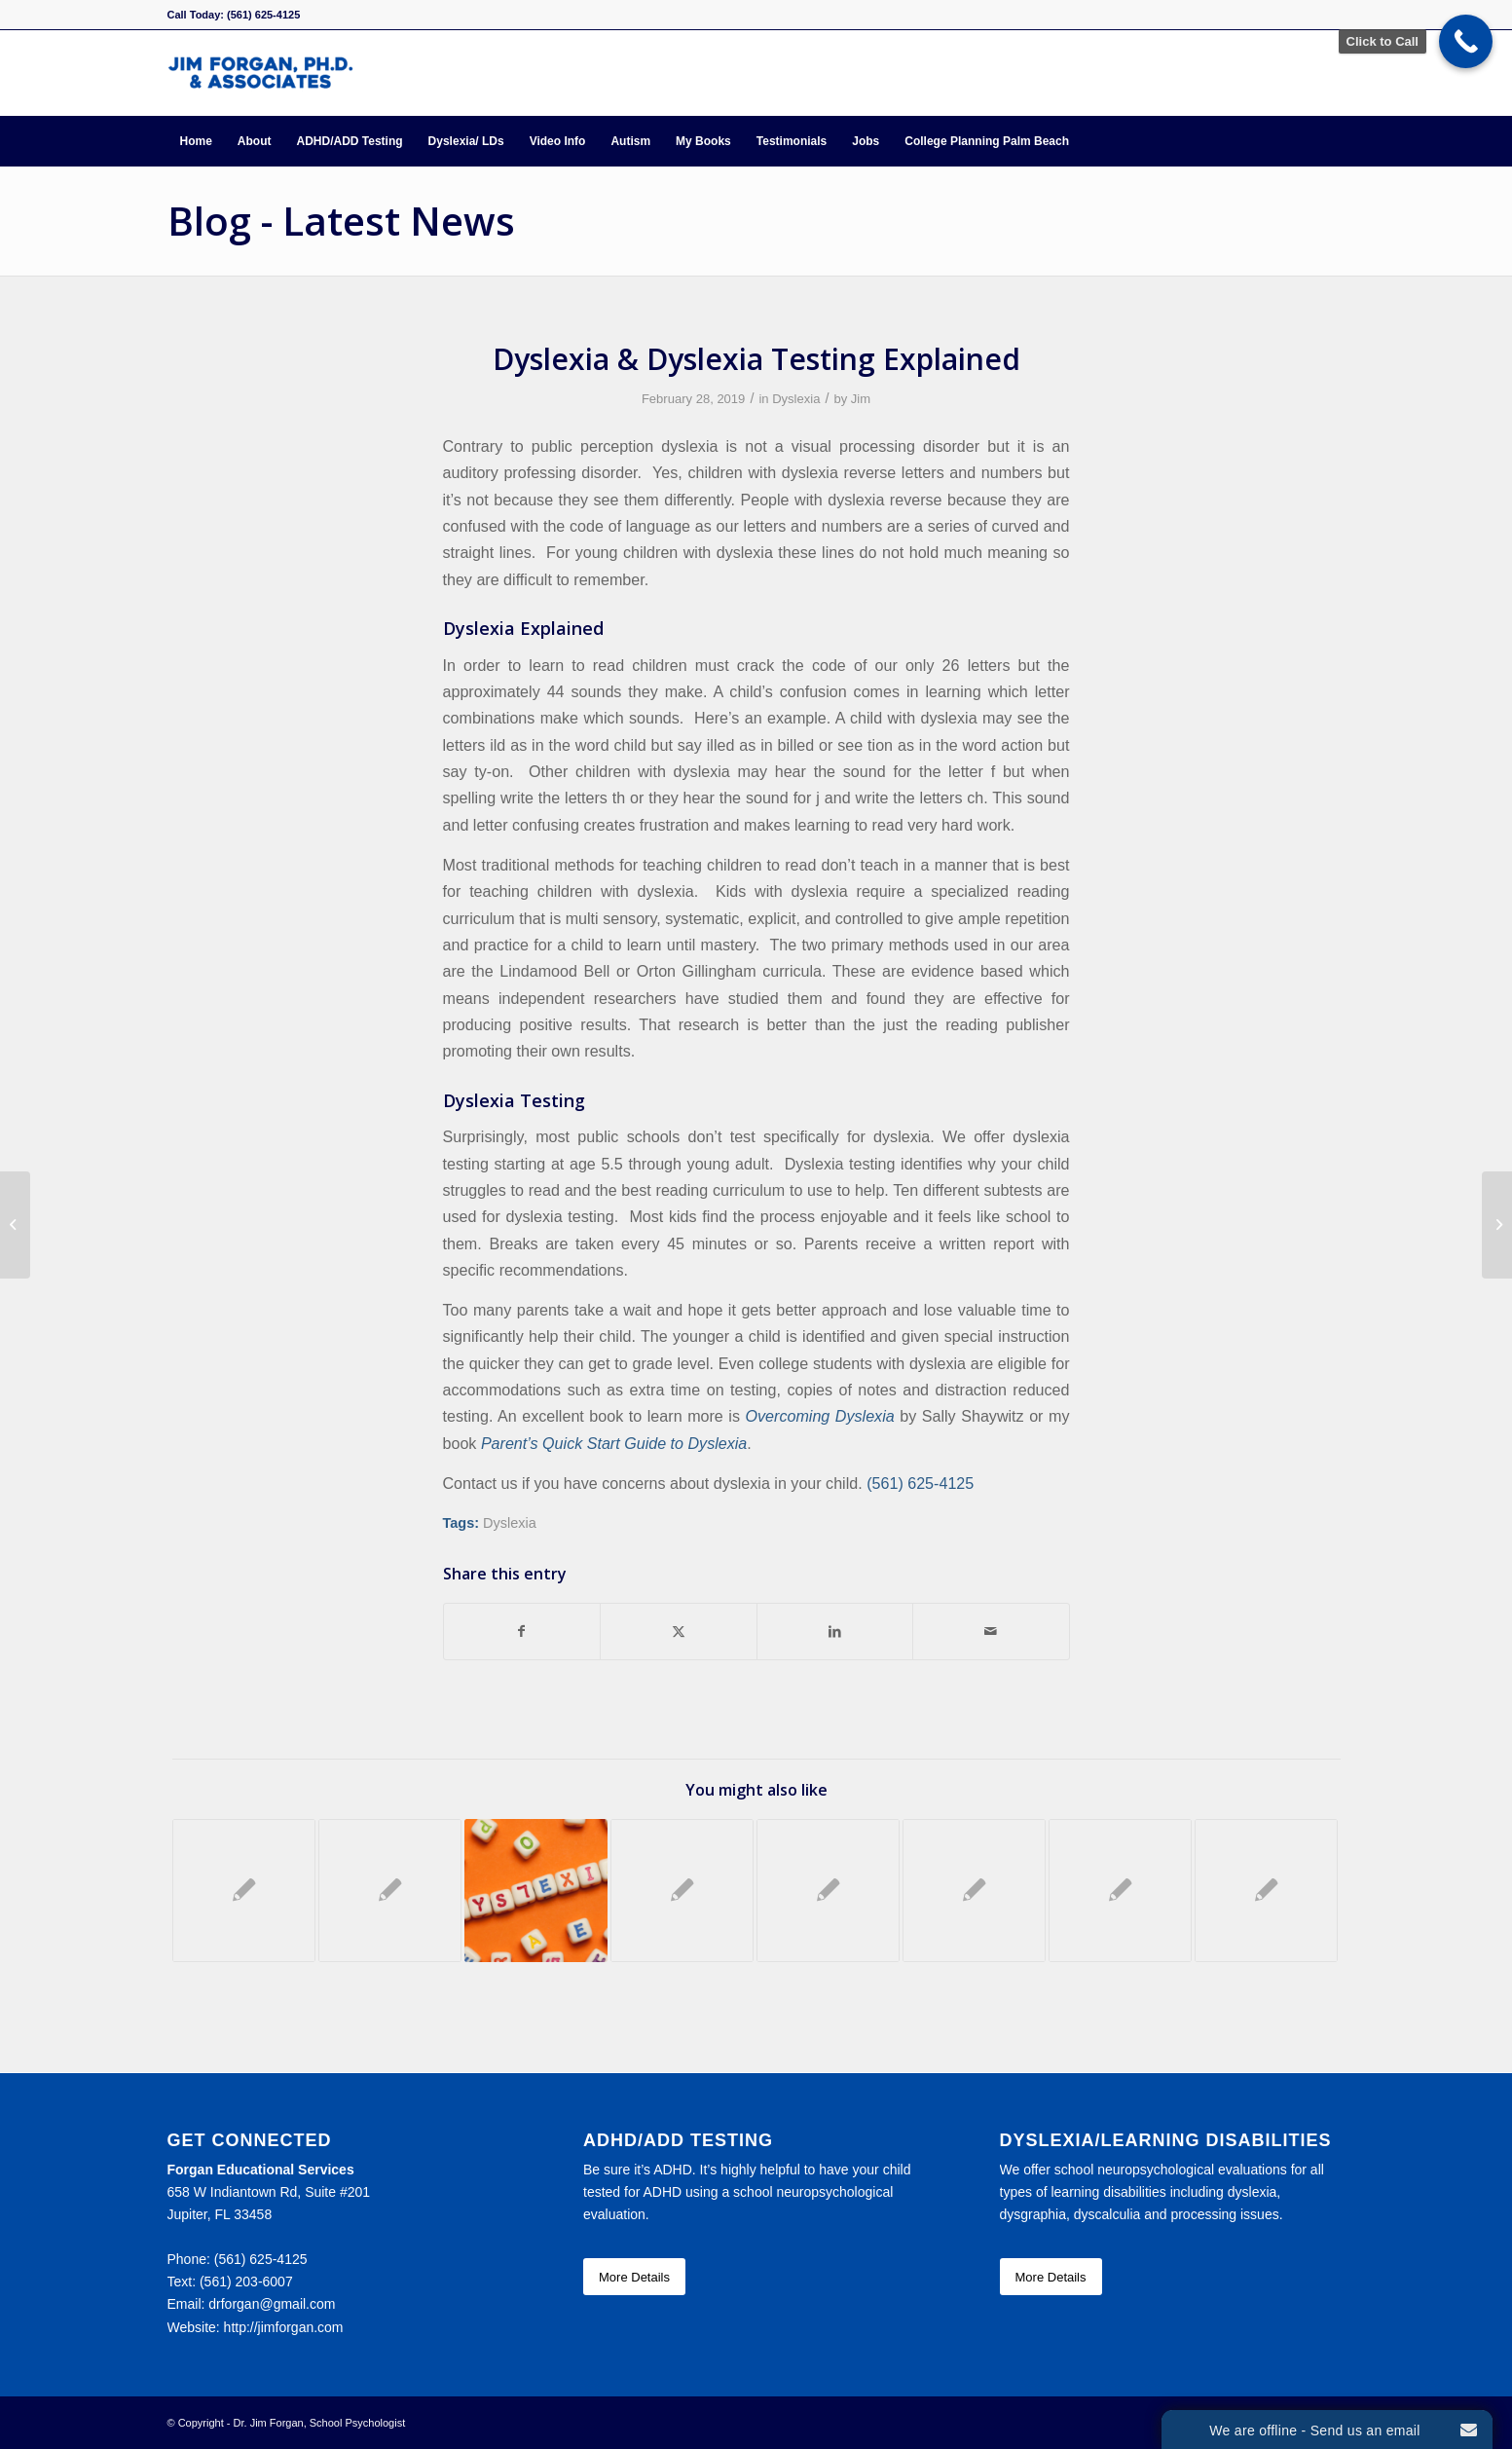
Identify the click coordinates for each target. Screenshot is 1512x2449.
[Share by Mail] (991, 1631)
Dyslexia (796, 398)
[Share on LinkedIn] (835, 1631)
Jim (860, 398)
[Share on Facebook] (522, 1631)
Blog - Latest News (341, 220)
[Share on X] (678, 1631)
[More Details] (634, 2276)
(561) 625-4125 (920, 1483)
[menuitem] (196, 141)
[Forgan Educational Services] (260, 73)
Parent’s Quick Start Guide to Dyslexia (614, 1443)
